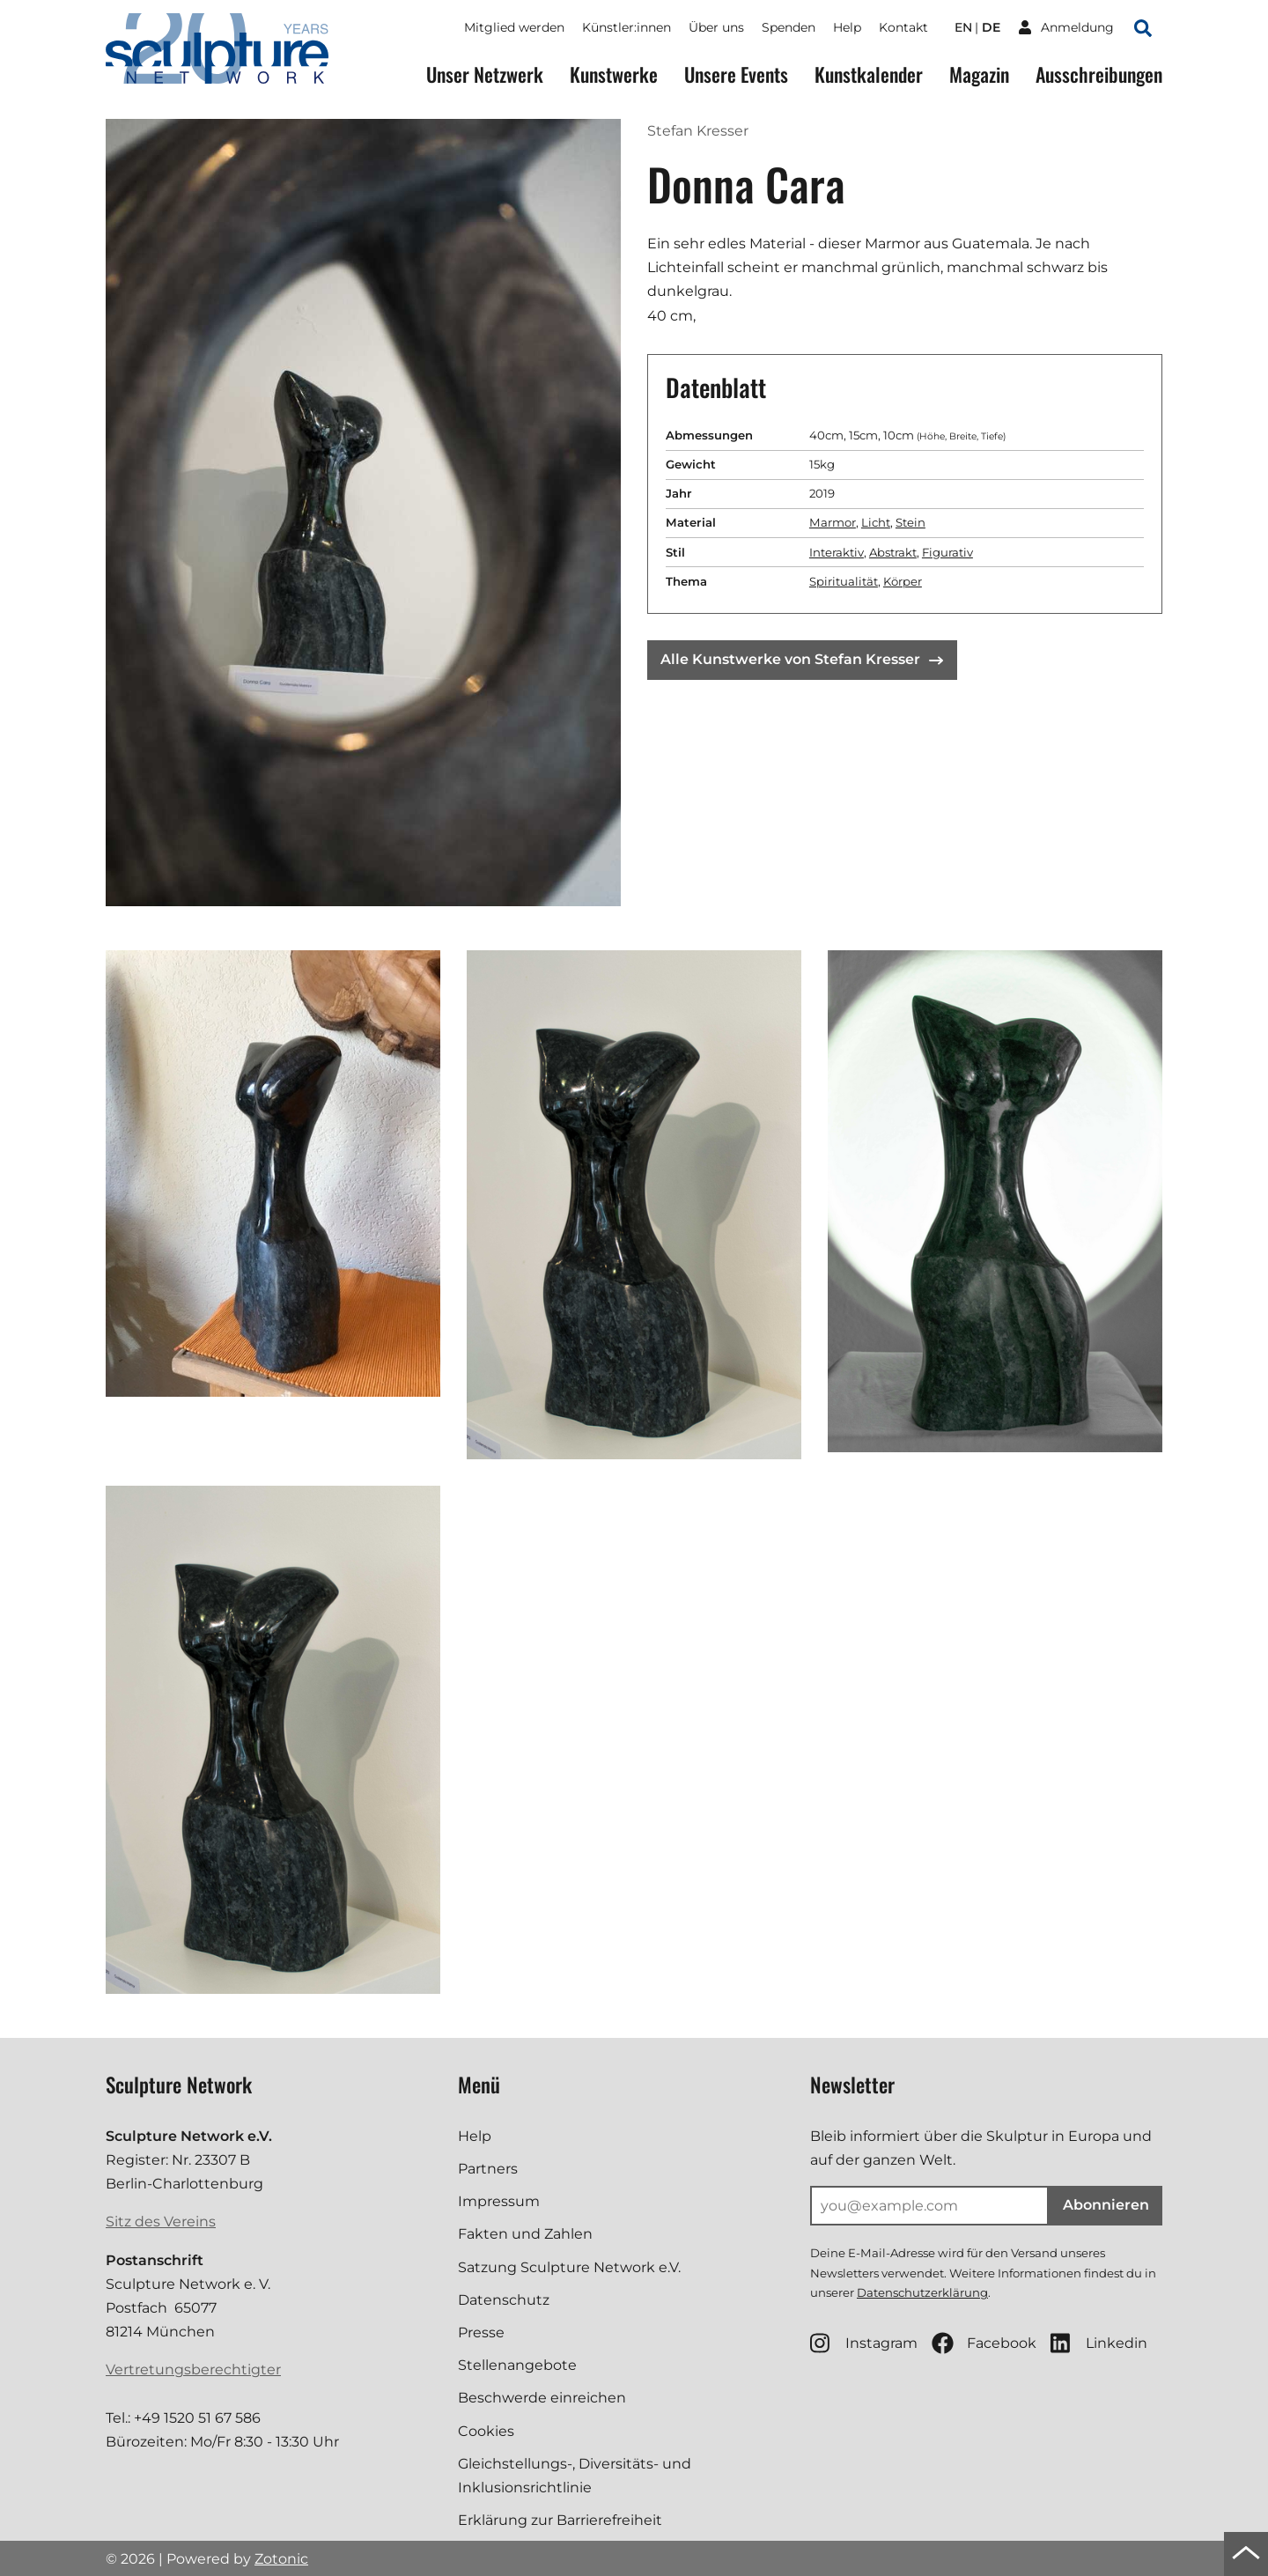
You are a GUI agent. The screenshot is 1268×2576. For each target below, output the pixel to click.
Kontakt (903, 27)
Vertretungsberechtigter (193, 2369)
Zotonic (281, 2558)
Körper (902, 581)
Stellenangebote (517, 2365)
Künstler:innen (626, 27)
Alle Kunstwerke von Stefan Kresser (801, 659)
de (991, 27)
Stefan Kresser (697, 130)
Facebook (984, 2343)
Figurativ (947, 552)
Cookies (486, 2431)
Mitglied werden (514, 27)
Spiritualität (843, 581)
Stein (910, 522)
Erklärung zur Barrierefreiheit (560, 2520)
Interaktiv (836, 552)
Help (847, 27)
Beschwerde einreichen (542, 2397)
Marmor (832, 522)
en (963, 27)
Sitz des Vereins (161, 2221)
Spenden (788, 27)
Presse (481, 2332)
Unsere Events (736, 74)
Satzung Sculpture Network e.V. (569, 2267)
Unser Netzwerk (484, 74)
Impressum (499, 2201)
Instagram (864, 2343)
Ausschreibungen (1099, 74)
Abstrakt (893, 552)
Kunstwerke (614, 74)
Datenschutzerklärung (922, 2292)
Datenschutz (503, 2300)
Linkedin (1099, 2343)
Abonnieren (1106, 2204)
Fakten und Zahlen (525, 2233)
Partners (488, 2168)
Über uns (716, 27)
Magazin (979, 74)
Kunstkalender (869, 74)
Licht (875, 522)
